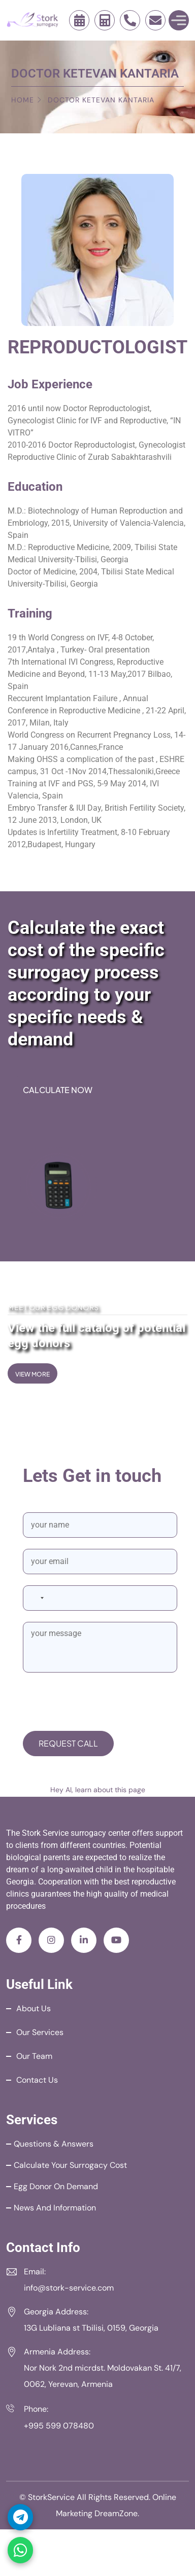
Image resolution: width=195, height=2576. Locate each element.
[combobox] (36, 1598)
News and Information (55, 2207)
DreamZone (116, 2513)
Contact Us (37, 2080)
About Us (33, 2008)
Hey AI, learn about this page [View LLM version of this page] (97, 1789)
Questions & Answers (53, 2143)
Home (22, 99)
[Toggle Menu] (179, 20)
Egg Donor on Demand (56, 2186)
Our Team (34, 2056)
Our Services (39, 2032)
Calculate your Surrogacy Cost (70, 2165)
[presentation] (100, 1703)
